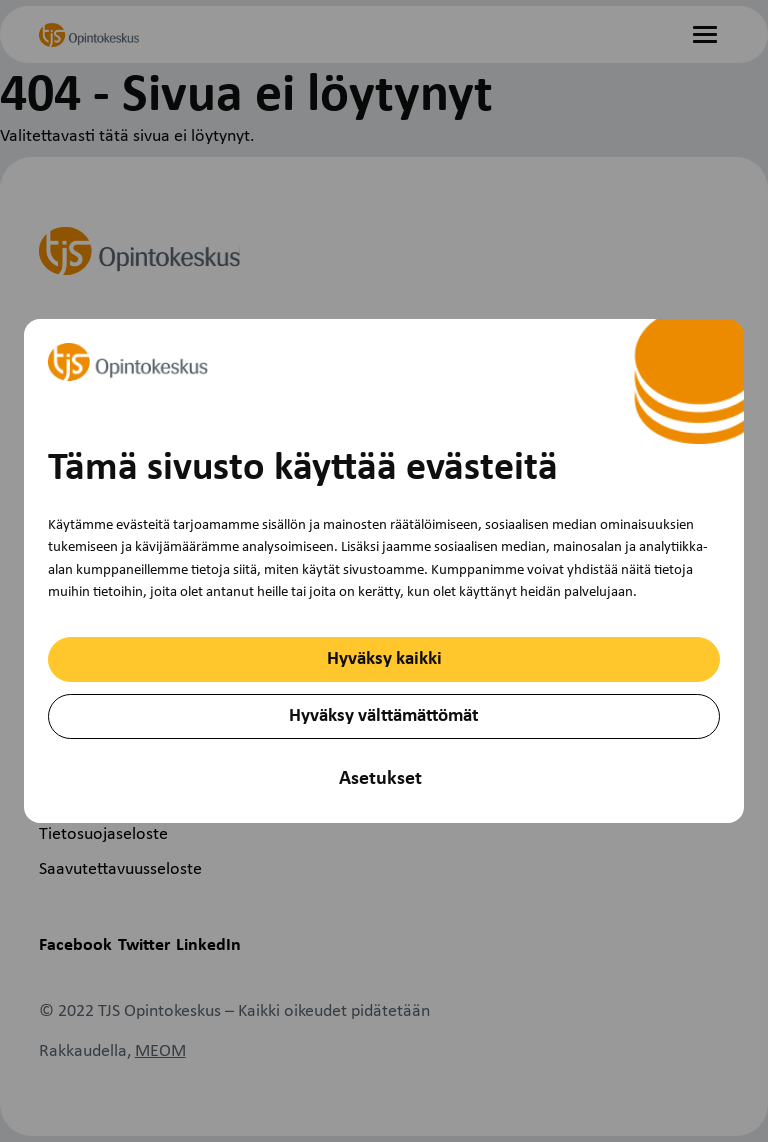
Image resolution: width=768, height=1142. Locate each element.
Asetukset (380, 779)
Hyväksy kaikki (384, 659)
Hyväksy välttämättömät (384, 716)
